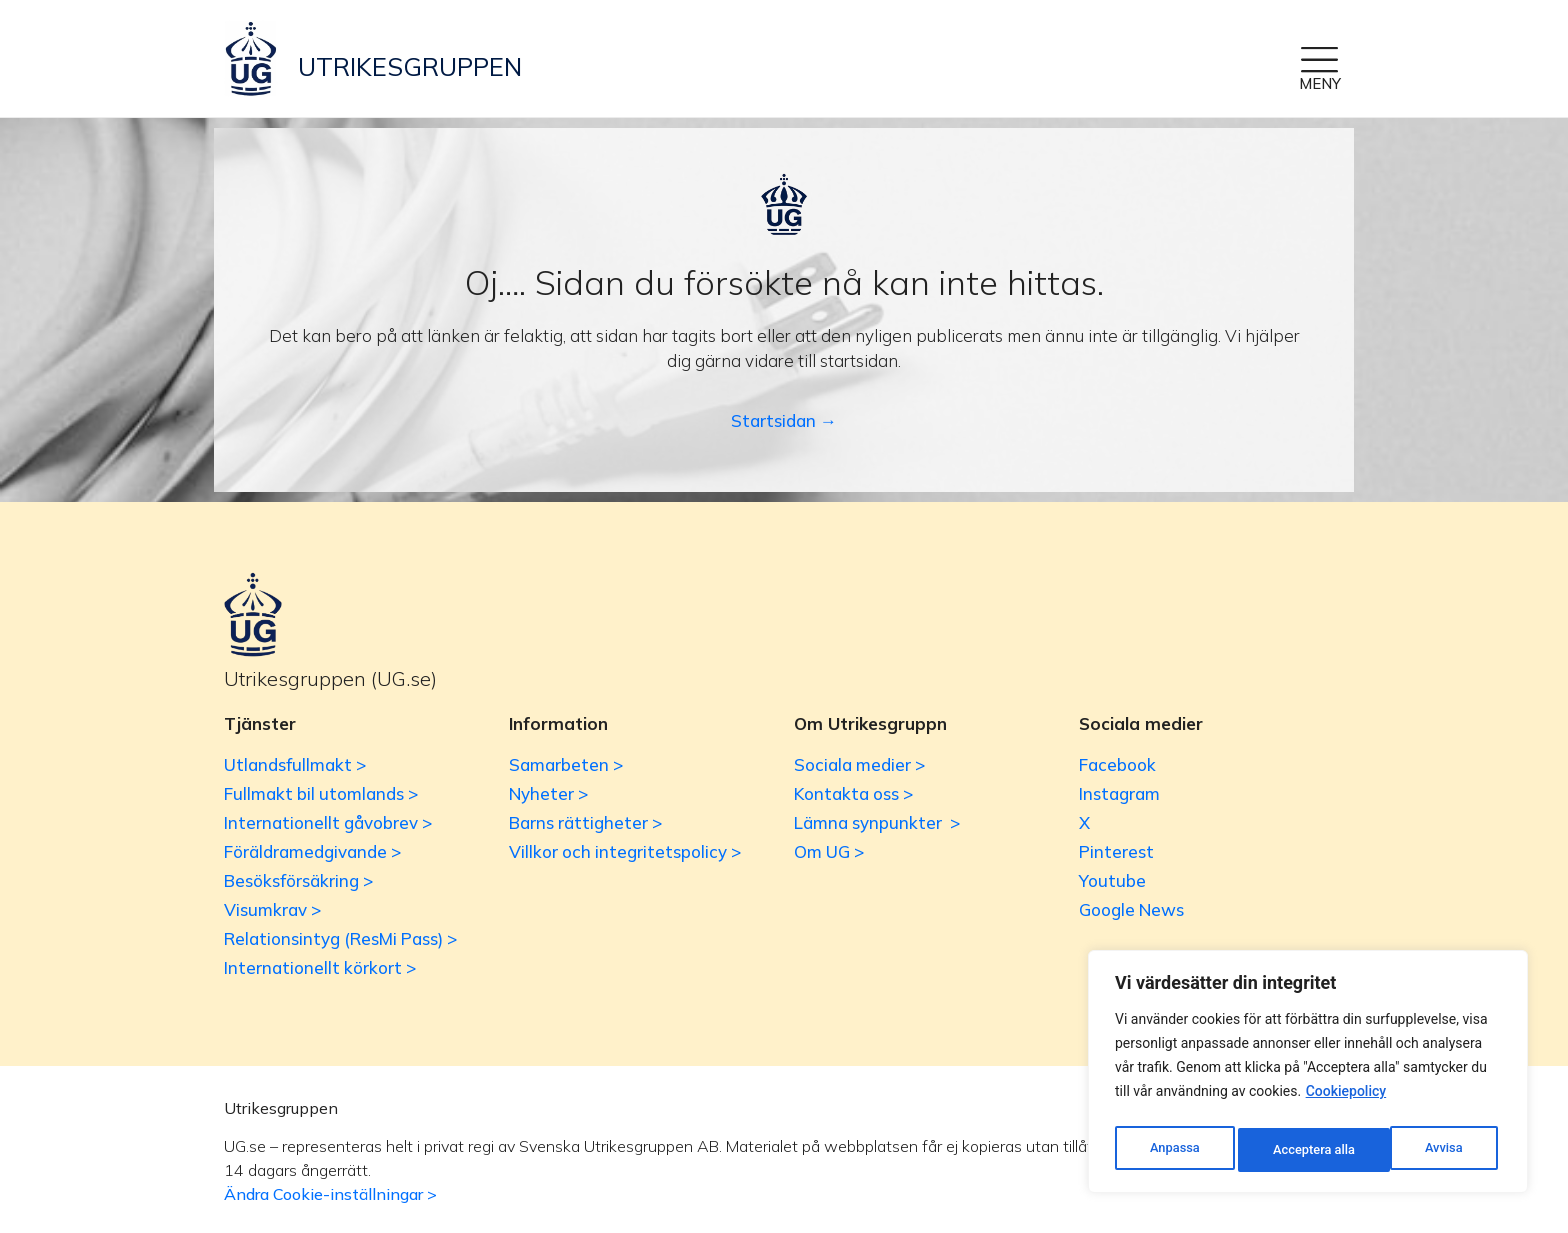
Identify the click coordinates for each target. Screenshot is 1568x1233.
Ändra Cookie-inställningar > (330, 1194)
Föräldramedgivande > (312, 851)
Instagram (1119, 793)
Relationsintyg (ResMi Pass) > (340, 938)
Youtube (1112, 880)
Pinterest (1116, 851)
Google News (1131, 909)
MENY (1320, 83)
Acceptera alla (1425, 1150)
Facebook (1117, 764)
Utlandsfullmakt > (295, 764)
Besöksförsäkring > (298, 880)
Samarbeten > (566, 764)
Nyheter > (548, 793)
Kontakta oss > (853, 793)
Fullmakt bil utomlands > (321, 793)
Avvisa (1290, 1150)
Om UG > (829, 851)
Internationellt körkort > (320, 967)
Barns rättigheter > (585, 822)
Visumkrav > (272, 909)
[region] (1308, 1076)
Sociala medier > (859, 764)
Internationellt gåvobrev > (328, 822)
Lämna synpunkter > (877, 822)
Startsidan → (784, 420)
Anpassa (1173, 1150)
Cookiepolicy (1346, 1100)
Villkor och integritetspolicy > (625, 851)
